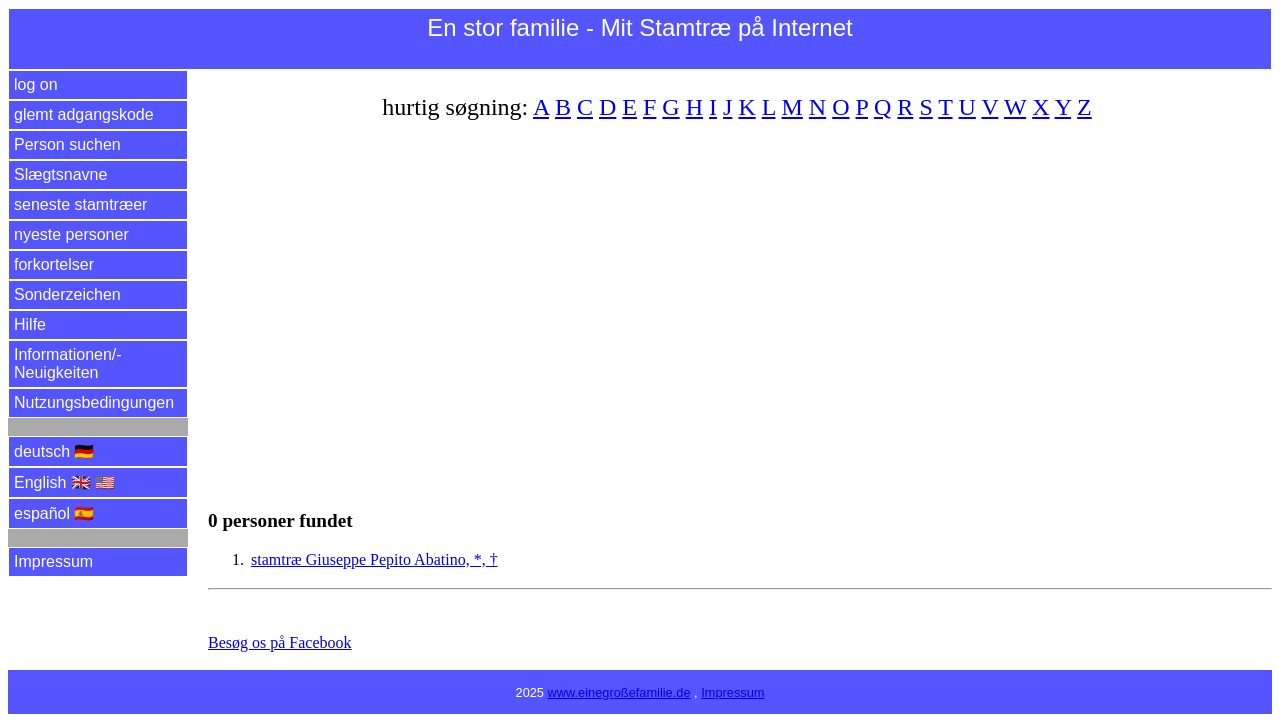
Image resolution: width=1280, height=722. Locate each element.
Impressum (53, 561)
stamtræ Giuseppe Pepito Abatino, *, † (374, 559)
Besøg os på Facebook (280, 642)
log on (36, 84)
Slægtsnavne (60, 174)
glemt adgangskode (84, 114)
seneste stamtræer (80, 204)
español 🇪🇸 (54, 513)
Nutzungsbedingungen (94, 402)
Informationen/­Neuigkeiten (68, 363)
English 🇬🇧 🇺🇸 (64, 482)
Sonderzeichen (67, 294)
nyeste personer (71, 234)
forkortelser (54, 264)
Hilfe (30, 324)
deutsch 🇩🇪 (54, 451)
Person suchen (67, 144)
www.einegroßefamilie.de (619, 692)
